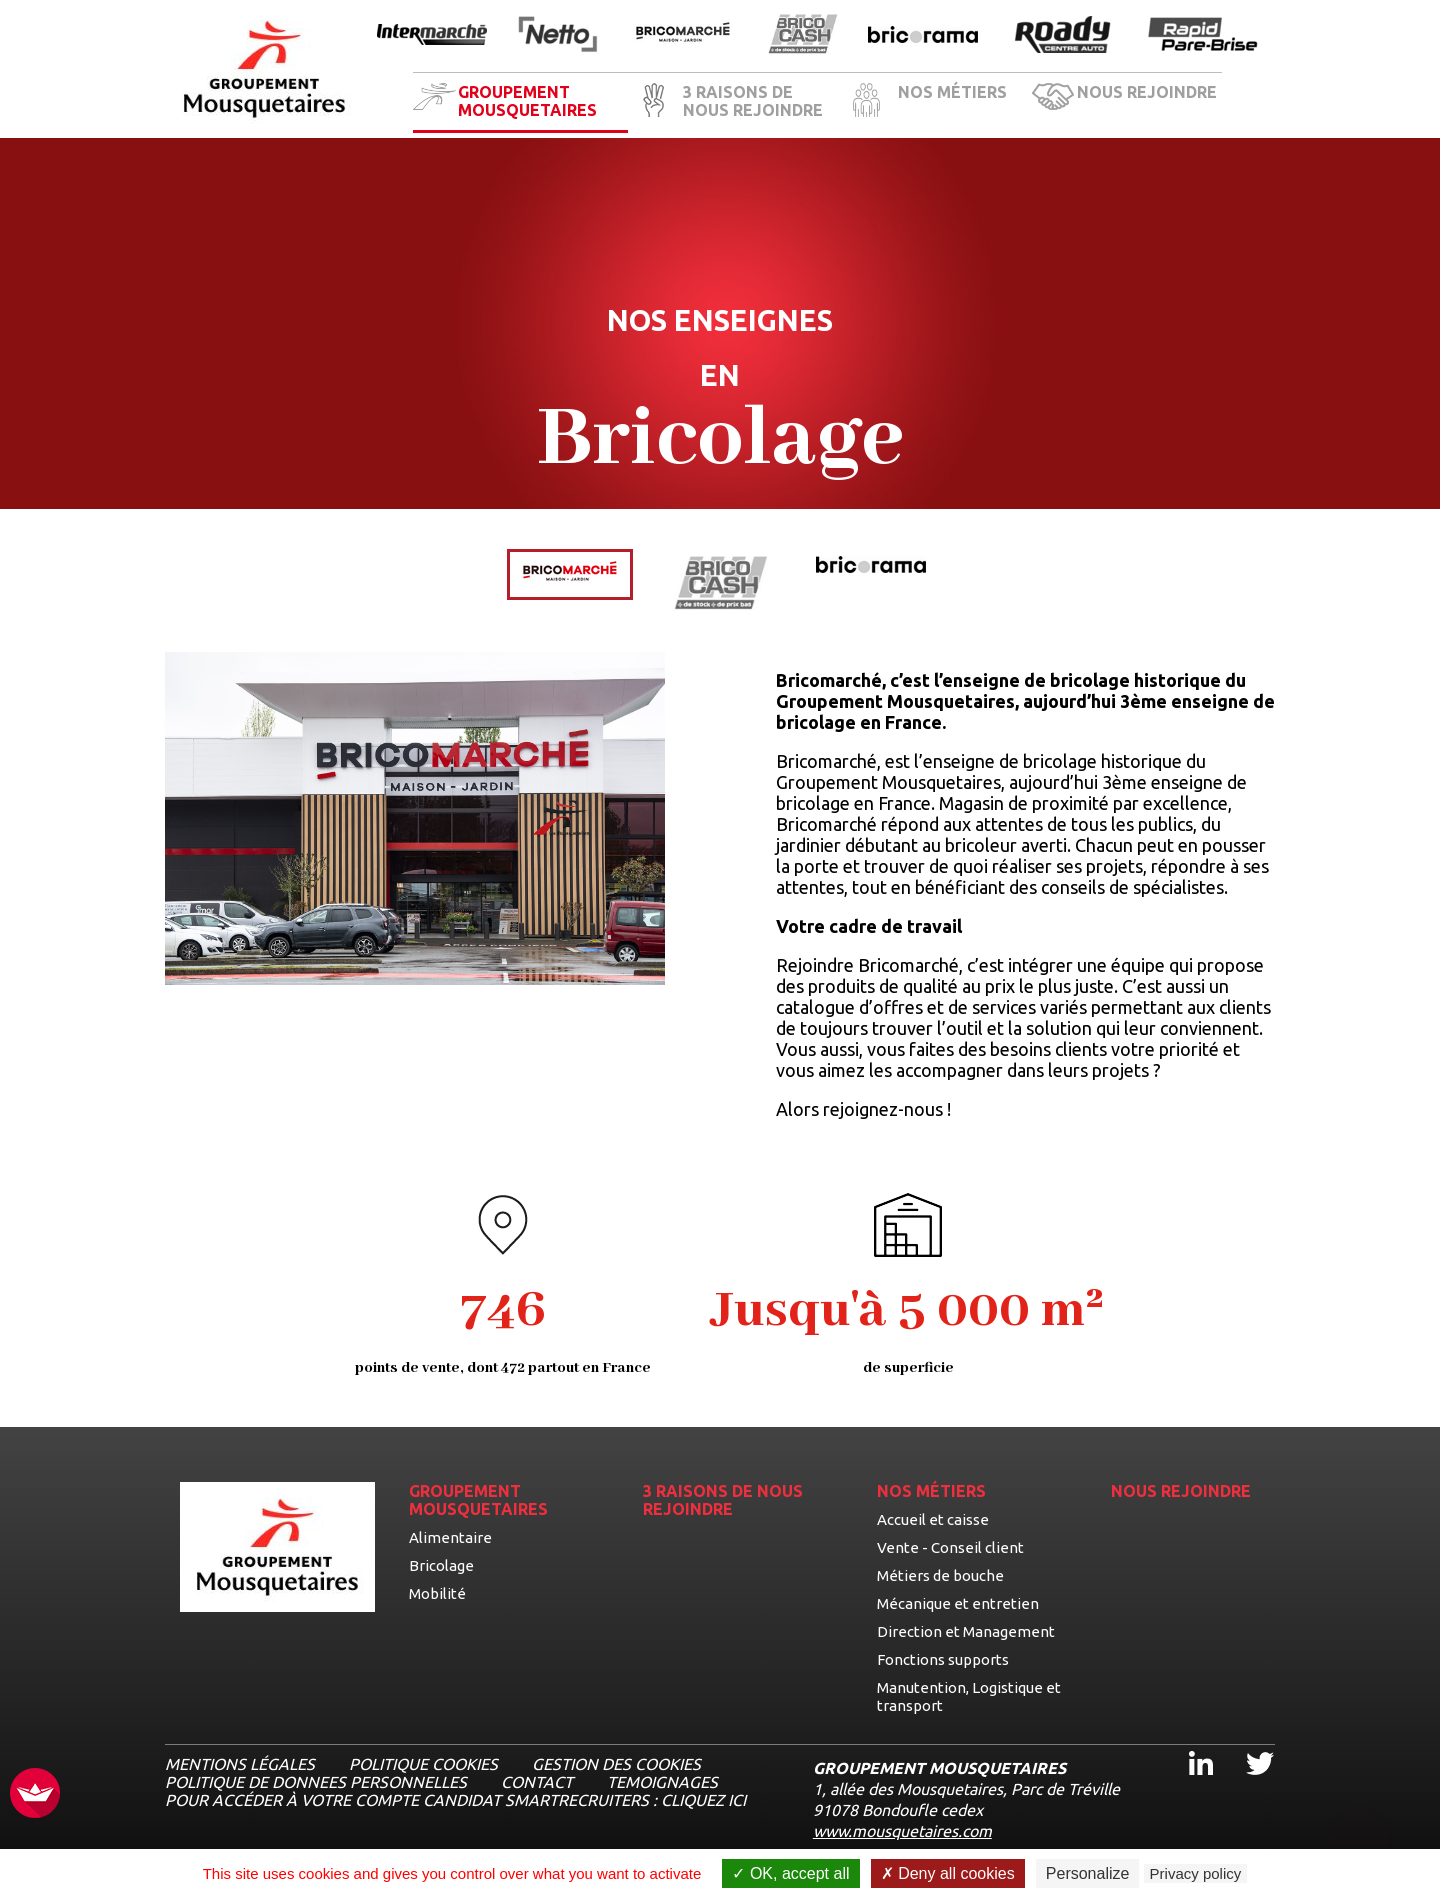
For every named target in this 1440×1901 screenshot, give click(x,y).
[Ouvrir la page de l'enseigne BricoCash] (803, 35)
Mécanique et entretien (958, 1603)
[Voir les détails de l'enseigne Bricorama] (871, 566)
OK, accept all (790, 1873)
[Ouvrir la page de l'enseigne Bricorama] (923, 36)
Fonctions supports (943, 1659)
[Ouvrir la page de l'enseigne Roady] (1063, 36)
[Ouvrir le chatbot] (1360, 1826)
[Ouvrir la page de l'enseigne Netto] (557, 35)
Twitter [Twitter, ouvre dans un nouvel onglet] (1246, 1745)
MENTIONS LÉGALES (240, 1764)
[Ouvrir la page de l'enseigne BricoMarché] (683, 35)
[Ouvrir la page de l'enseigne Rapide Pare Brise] (1203, 35)
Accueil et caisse (933, 1519)
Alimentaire (450, 1537)
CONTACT (537, 1782)
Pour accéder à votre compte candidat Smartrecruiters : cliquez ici (455, 1800)
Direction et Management (966, 1631)
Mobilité (437, 1593)
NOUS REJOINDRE (1147, 92)
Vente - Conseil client (950, 1547)
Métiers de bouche (940, 1575)
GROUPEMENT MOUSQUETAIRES (527, 101)
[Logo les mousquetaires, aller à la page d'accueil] (264, 69)
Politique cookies (423, 1764)
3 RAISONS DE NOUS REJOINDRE (753, 101)
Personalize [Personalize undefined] (1088, 1873)
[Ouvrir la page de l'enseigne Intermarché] (432, 36)
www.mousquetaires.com (902, 1831)
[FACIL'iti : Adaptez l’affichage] (35, 1794)
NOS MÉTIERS (952, 92)
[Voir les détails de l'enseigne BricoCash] (721, 584)
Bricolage (441, 1565)
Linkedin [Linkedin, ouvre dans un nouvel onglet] (1189, 1745)
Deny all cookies (948, 1873)
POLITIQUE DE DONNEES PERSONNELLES (316, 1782)
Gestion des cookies (616, 1764)
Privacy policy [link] (1196, 1873)
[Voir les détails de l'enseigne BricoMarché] (570, 574)
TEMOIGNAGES (662, 1782)
